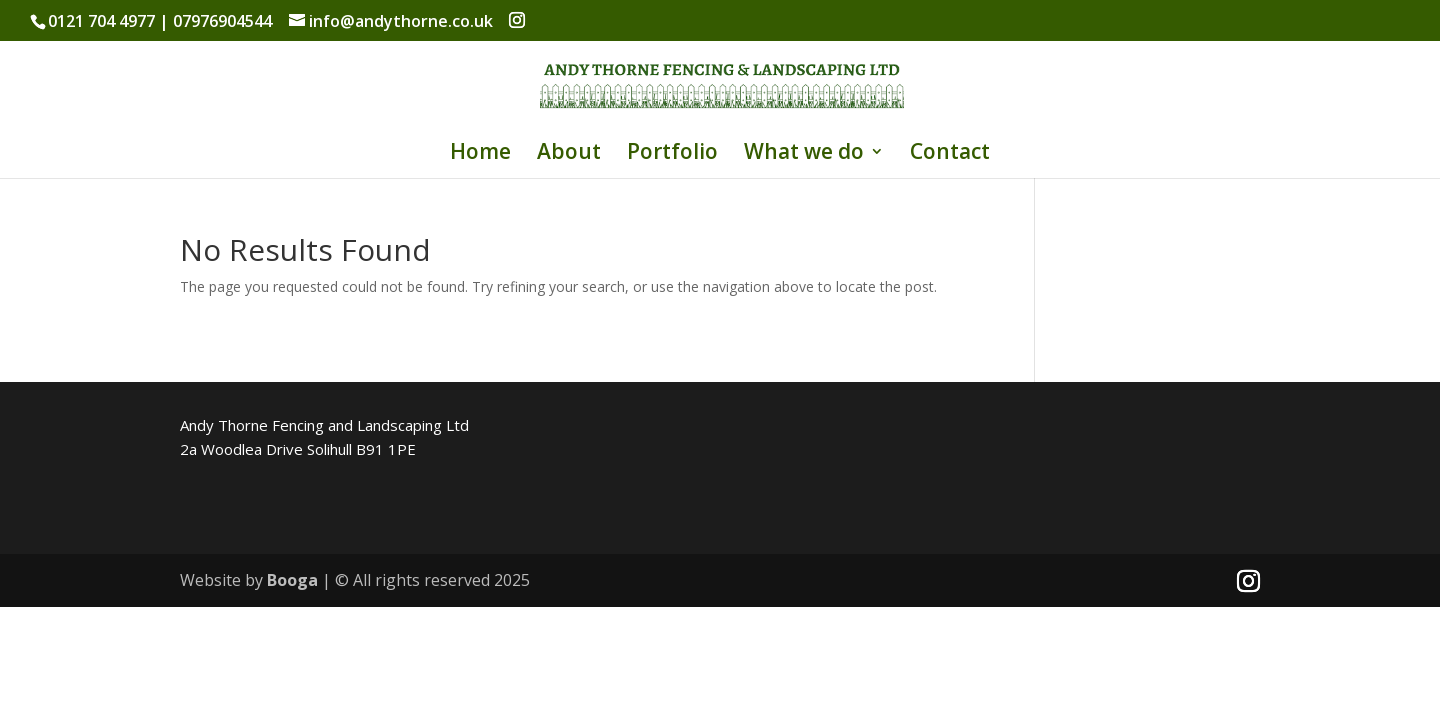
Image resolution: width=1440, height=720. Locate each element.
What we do (804, 154)
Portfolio (672, 154)
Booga (292, 580)
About (569, 154)
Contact (950, 154)
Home (480, 154)
